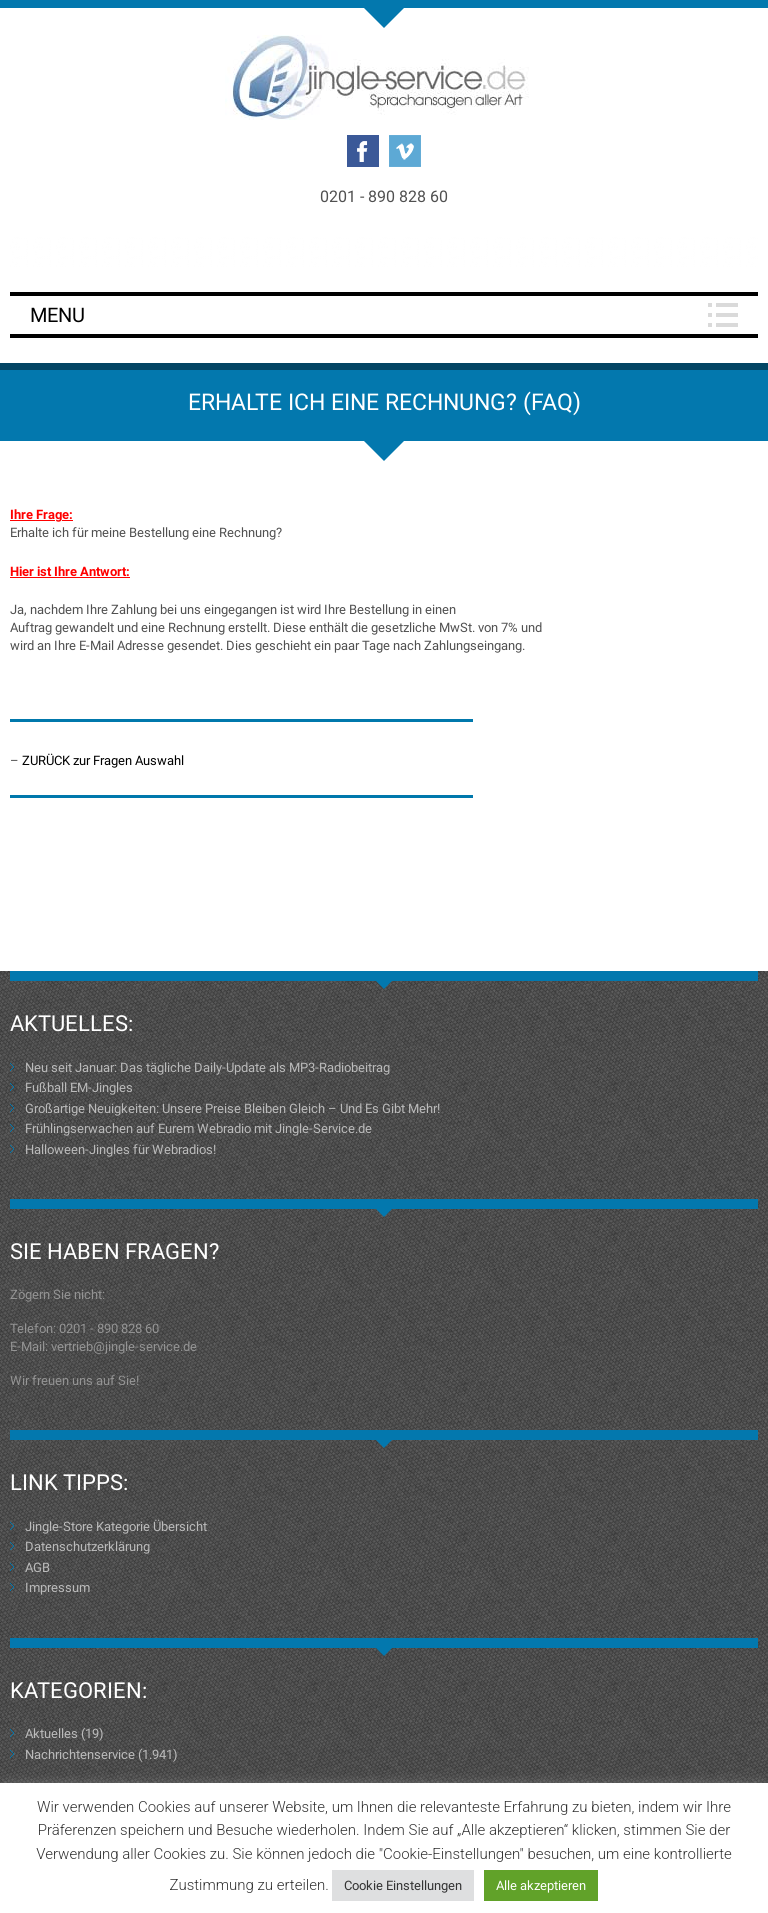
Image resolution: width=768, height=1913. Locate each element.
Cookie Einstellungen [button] (403, 1885)
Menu (57, 315)
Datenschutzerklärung (87, 1546)
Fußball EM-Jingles (79, 1087)
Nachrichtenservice (80, 1754)
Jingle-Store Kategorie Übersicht (116, 1526)
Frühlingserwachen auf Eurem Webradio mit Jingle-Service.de (198, 1128)
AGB (37, 1567)
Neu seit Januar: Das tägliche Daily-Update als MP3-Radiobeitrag (207, 1067)
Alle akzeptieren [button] (541, 1885)
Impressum (57, 1587)
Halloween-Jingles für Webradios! (120, 1149)
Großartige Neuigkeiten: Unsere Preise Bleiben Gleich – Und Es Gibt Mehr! (232, 1108)
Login (384, 251)
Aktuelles (51, 1733)
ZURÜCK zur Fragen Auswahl (103, 760)
